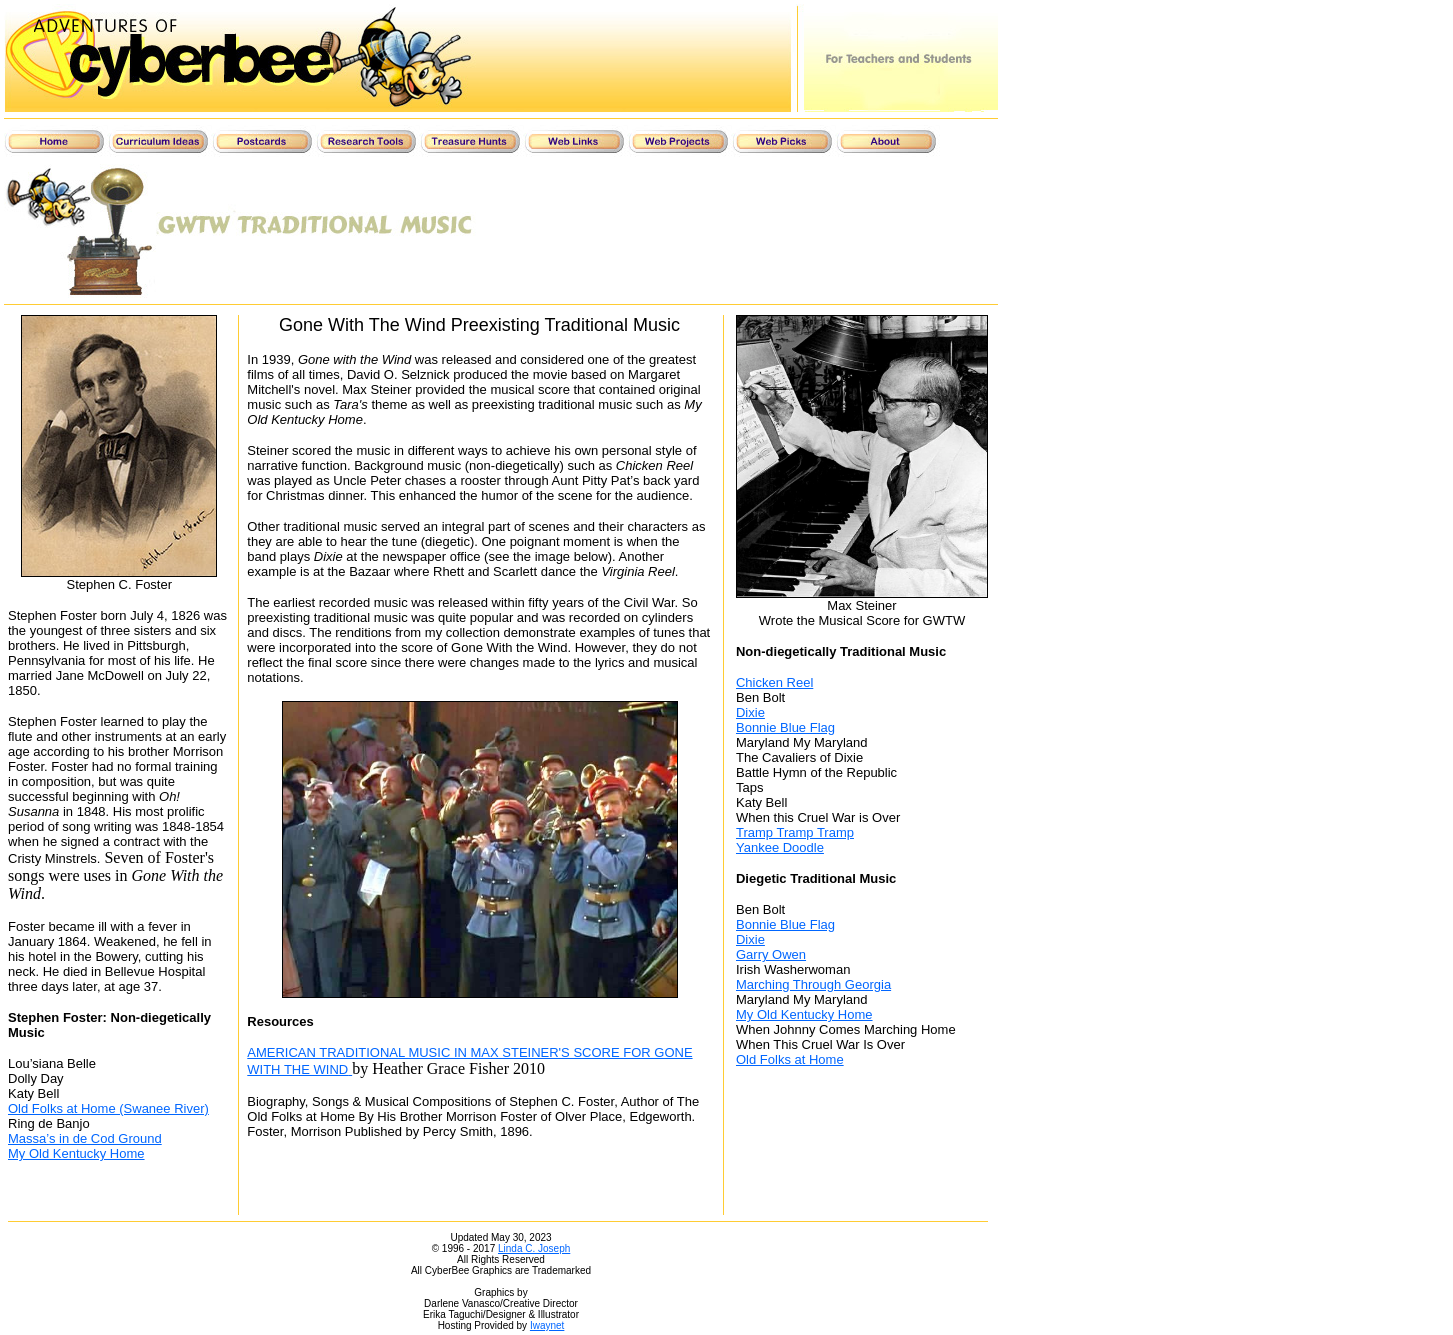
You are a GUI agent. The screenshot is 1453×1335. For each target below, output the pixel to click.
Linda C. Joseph (534, 1248)
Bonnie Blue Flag (785, 727)
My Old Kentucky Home (76, 1153)
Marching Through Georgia (813, 984)
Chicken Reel (774, 682)
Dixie (750, 712)
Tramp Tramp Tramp (795, 832)
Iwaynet (547, 1325)
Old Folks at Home (790, 1059)
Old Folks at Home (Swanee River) (108, 1108)
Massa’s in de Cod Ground (85, 1138)
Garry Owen (771, 954)
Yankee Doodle (780, 847)
